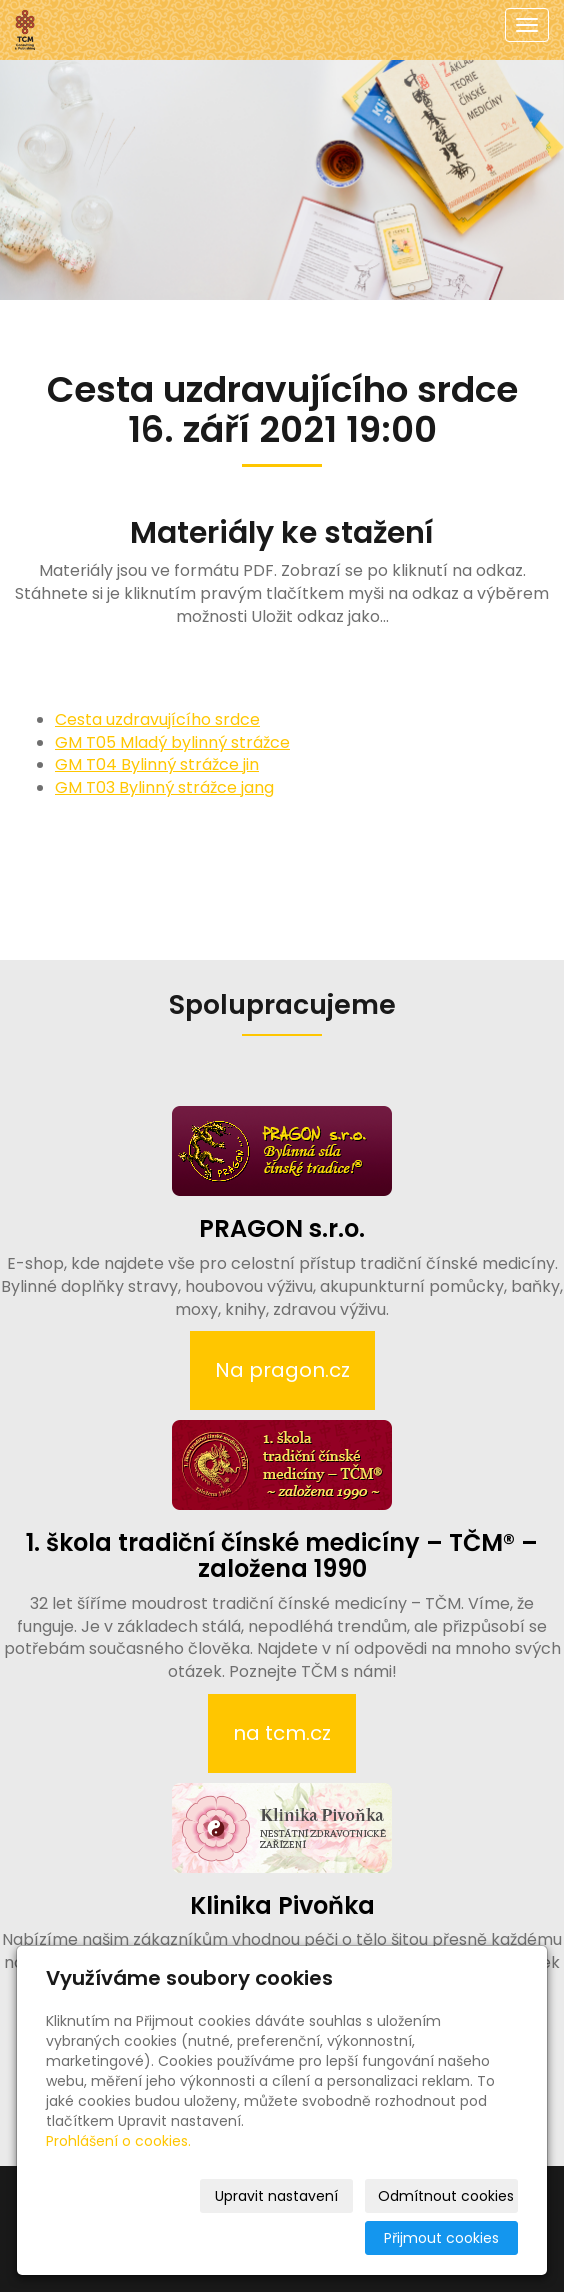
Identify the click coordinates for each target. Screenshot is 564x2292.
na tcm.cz (282, 1733)
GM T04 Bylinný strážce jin (157, 764)
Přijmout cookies (441, 2238)
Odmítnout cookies (446, 2196)
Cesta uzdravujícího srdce (157, 719)
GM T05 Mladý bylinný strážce (172, 742)
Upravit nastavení (276, 2196)
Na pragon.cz (282, 1370)
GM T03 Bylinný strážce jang (164, 787)
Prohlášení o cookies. (118, 2141)
